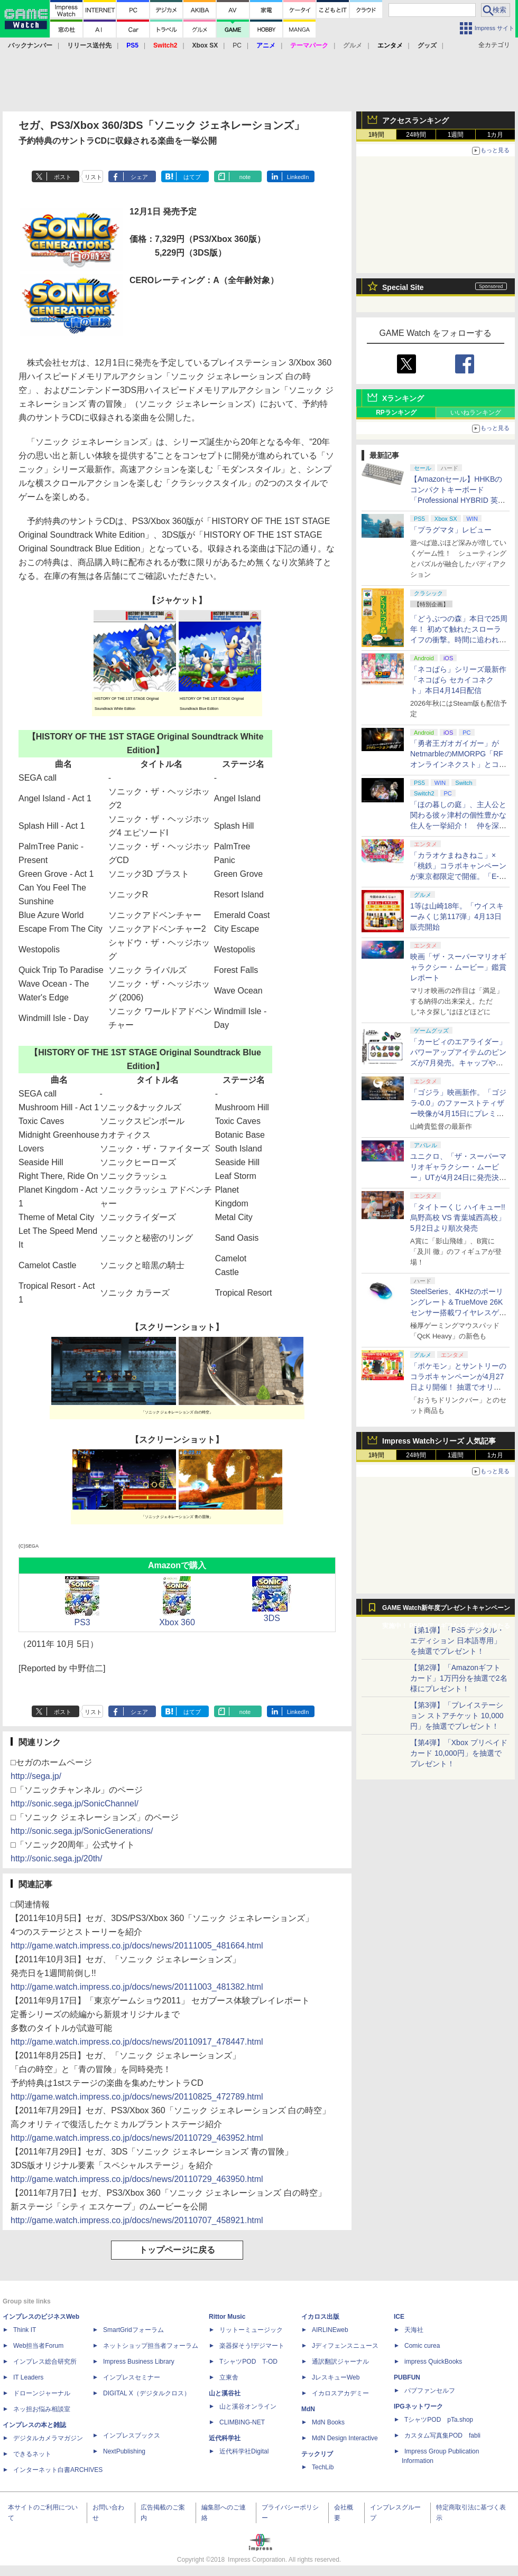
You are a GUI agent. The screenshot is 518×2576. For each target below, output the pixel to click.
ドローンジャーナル (41, 2393)
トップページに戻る (177, 2249)
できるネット (32, 2454)
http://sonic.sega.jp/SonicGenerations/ (82, 1830)
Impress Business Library (138, 2361)
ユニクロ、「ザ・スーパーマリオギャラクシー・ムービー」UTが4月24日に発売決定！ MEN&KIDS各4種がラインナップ (458, 1177)
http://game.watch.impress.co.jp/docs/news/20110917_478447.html (137, 2041)
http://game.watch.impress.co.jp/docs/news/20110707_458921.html (137, 2220)
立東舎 (228, 2377)
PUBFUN (407, 2377)
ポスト (62, 177)
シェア (139, 177)
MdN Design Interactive (345, 2438)
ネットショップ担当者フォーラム (150, 2345)
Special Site (403, 287)
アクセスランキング (415, 120)
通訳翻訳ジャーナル (340, 2361)
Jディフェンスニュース (345, 2345)
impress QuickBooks (433, 2361)
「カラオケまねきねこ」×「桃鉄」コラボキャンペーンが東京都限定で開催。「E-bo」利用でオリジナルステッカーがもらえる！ (458, 876)
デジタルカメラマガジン (48, 2438)
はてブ (192, 177)
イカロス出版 (320, 2316)
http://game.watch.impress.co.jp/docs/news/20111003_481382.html (137, 1986)
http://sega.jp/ (36, 1776)
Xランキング (403, 398)
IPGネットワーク (418, 2406)
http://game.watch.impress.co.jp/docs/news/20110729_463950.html (137, 2179)
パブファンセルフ (429, 2390)
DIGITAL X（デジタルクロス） (146, 2393)
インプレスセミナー (131, 2377)
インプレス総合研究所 (45, 2361)
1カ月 (495, 134)
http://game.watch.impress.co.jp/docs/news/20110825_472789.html (137, 2096)
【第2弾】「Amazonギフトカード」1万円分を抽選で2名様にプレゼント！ (458, 1678)
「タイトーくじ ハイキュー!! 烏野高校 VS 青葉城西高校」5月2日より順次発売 (457, 1217)
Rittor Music (227, 2316)
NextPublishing (124, 2451)
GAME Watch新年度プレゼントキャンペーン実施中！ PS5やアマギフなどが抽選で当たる (446, 1610)
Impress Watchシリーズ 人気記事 (439, 1441)
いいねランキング (475, 412)
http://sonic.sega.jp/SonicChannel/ (74, 1803)
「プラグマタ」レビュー (451, 530)
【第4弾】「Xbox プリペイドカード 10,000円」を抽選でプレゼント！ (458, 1753)
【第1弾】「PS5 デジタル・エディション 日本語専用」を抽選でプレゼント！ (457, 1640)
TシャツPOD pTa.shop (438, 2419)
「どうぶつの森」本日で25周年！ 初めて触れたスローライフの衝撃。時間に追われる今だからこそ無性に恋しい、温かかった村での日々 (458, 639)
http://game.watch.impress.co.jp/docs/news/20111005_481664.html (137, 1945)
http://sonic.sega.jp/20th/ (56, 1858)
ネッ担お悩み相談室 (41, 2409)
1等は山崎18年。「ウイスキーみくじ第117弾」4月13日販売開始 (457, 916)
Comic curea (422, 2345)
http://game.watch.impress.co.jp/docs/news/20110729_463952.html (137, 2137)
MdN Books (328, 2422)
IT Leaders (28, 2377)
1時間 (376, 134)
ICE (399, 2316)
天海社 (413, 2330)
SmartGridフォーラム (133, 2330)
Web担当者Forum (38, 2345)
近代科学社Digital (244, 2451)
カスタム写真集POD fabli (442, 2435)
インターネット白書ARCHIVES (58, 2470)
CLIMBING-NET (242, 2422)
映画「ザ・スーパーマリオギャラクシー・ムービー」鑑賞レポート (458, 967)
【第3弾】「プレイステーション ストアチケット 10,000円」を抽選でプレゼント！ (457, 1715)
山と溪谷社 (224, 2393)
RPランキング (396, 412)
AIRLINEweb (330, 2330)
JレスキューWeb (335, 2377)
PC (237, 45)
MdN (308, 2409)
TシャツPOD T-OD (248, 2361)
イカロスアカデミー (340, 2393)
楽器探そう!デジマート (251, 2345)
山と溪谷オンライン (247, 2406)
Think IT (24, 2330)
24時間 (416, 134)
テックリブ (317, 2454)
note (245, 177)
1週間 (456, 134)
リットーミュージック (251, 2330)
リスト (93, 177)
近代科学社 (224, 2438)
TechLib (323, 2467)
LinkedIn (298, 177)
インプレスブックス (131, 2435)
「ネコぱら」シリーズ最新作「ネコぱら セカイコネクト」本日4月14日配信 (458, 680)
